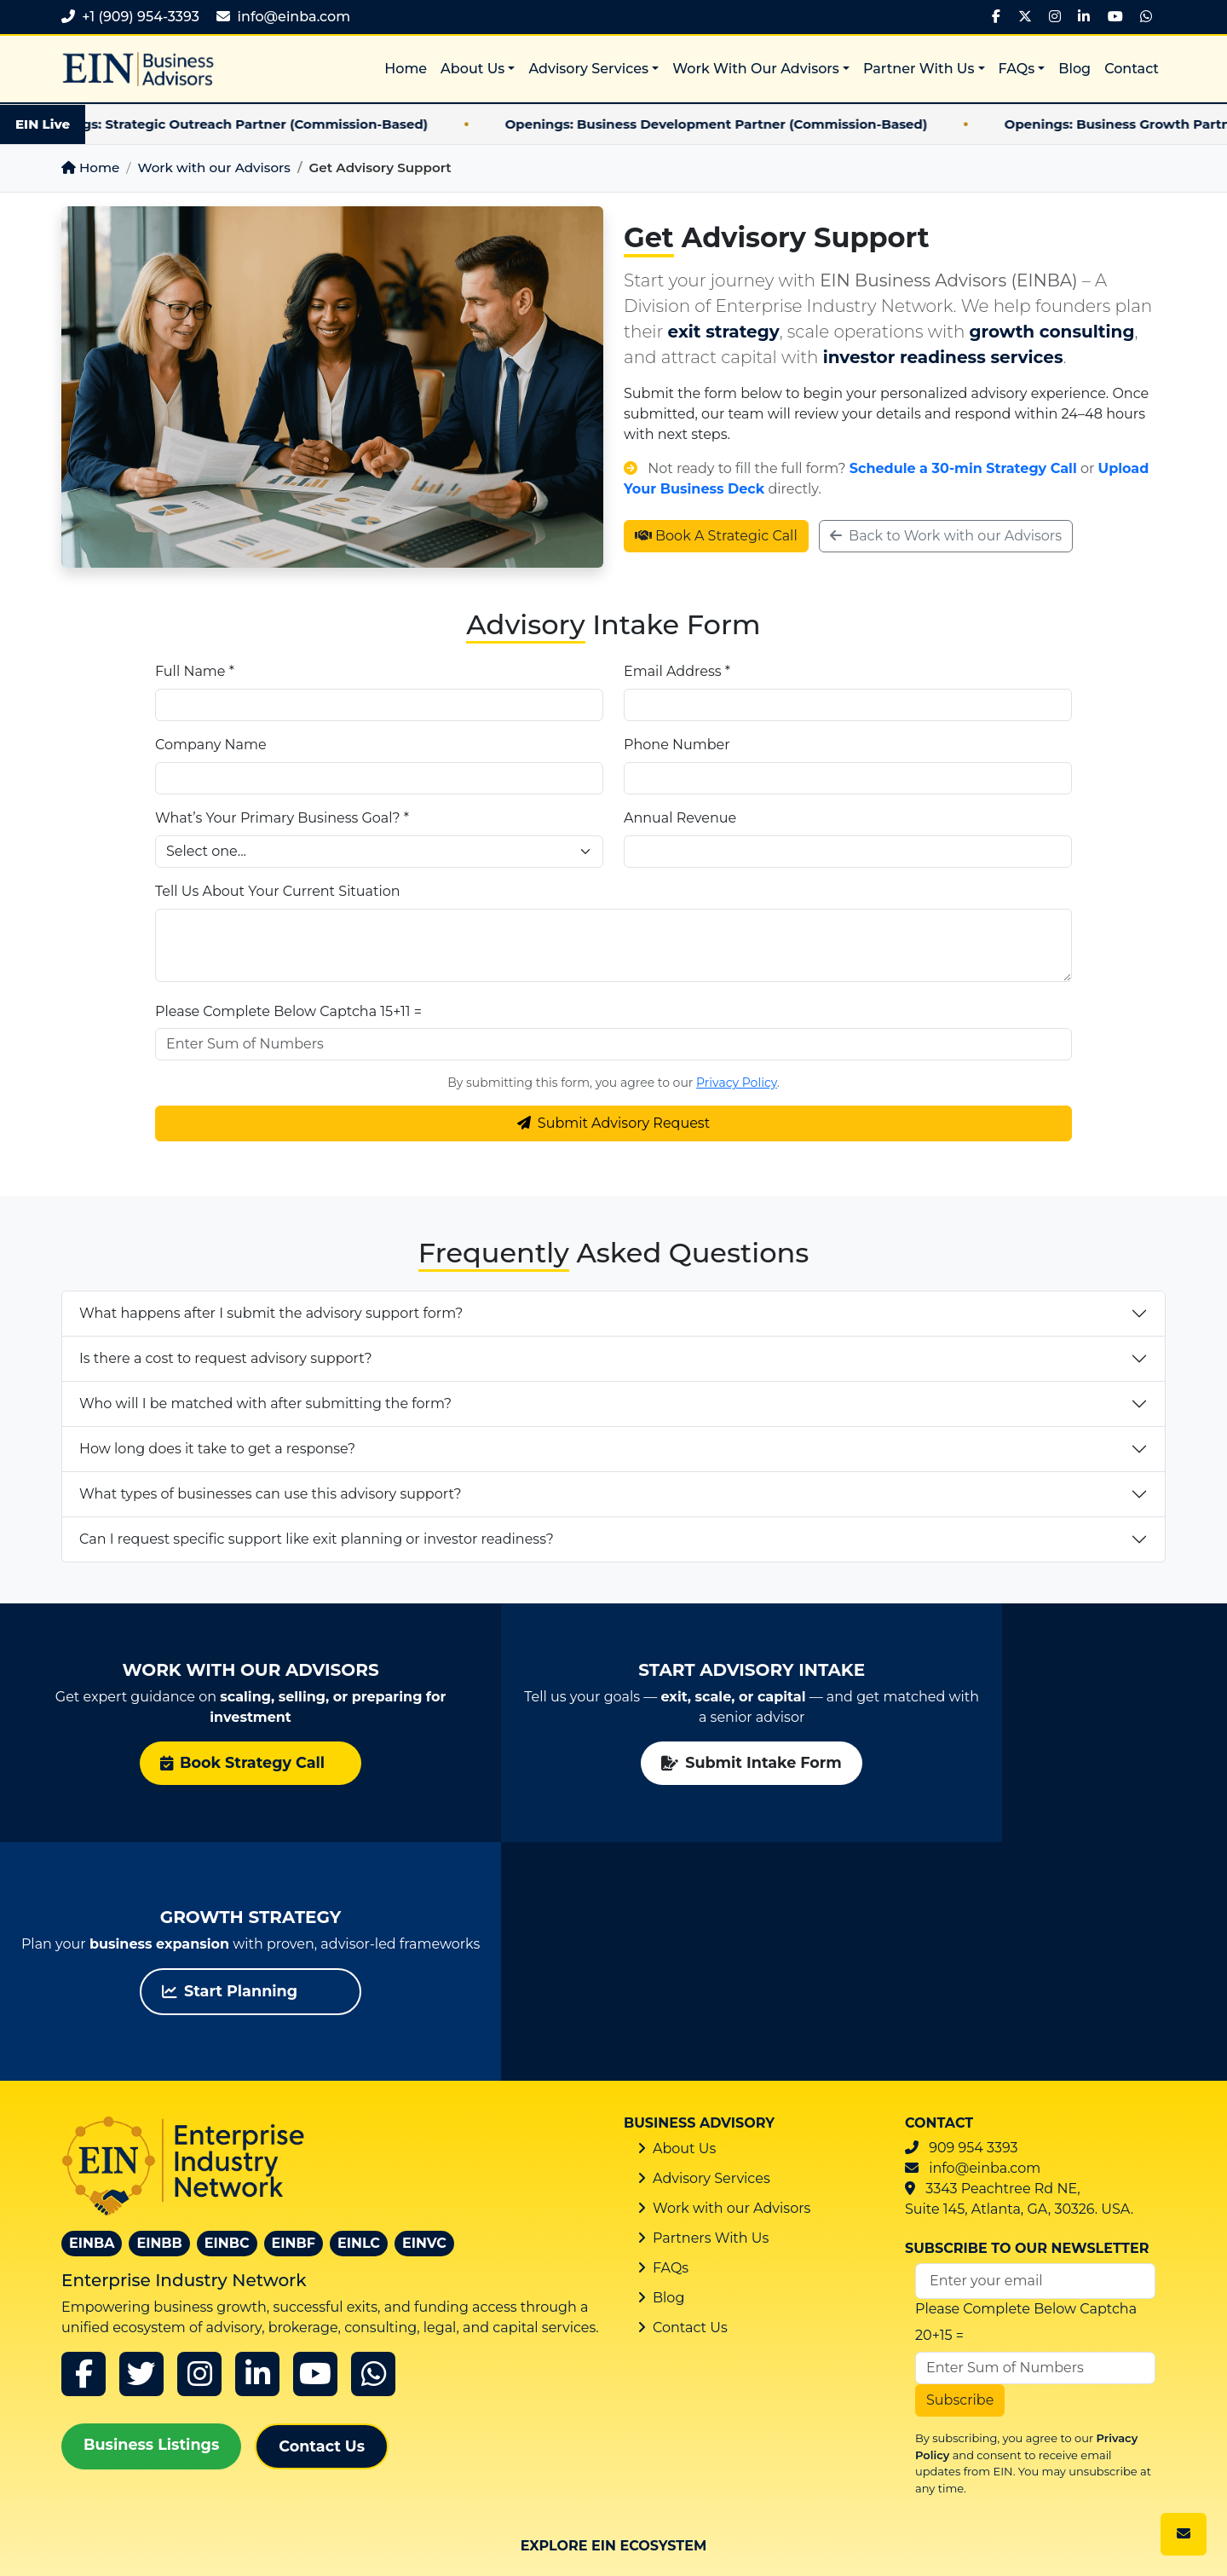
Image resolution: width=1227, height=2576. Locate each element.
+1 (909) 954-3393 (140, 17)
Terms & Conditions (1003, 2523)
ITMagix (88, 2547)
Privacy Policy (736, 1082)
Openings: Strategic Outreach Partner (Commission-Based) (252, 124)
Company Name (211, 744)
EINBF (293, 2004)
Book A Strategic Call (716, 536)
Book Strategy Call (196, 1762)
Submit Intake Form (613, 1762)
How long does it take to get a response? (217, 1449)
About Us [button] (472, 69)
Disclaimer (1129, 2523)
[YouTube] (1115, 17)
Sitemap (654, 2523)
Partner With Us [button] (919, 69)
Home (405, 69)
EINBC (227, 2004)
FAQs (670, 2029)
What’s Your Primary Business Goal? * (282, 818)
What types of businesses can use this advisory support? (270, 1494)
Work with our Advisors (213, 167)
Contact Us (322, 2207)
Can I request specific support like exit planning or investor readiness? (316, 1539)
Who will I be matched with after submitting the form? (265, 1403)
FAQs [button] (1017, 69)
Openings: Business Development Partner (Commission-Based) (738, 124)
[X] (1025, 17)
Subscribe (960, 2161)
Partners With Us (711, 1999)
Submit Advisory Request (613, 1123)
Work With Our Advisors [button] (755, 69)
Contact (1131, 69)
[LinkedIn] (1084, 17)
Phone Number (677, 744)
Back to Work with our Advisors (946, 536)
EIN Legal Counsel (994, 2353)
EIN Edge (804, 2431)
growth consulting (1052, 331)
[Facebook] (996, 17)
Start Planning (1001, 1762)
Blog (1074, 69)
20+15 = (939, 2096)
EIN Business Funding (804, 2363)
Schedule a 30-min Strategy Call (963, 468)
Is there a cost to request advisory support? (225, 1358)
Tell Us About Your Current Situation (277, 891)
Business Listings (151, 2206)
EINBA (91, 2004)
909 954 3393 (973, 1909)
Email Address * (677, 671)
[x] (141, 2135)
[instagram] (199, 2135)
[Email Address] (1035, 2042)
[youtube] (315, 2135)
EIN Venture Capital (422, 2431)
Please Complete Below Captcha (266, 1011)
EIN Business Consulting (613, 2363)
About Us (684, 1910)
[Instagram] (1055, 17)
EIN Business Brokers (423, 2363)
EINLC (358, 2004)
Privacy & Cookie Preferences (1068, 2552)
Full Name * (194, 671)
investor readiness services (943, 357)
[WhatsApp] (1146, 17)
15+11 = (401, 1011)
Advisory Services (711, 1940)
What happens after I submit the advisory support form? (271, 1313)
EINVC (424, 2004)
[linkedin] (257, 2135)
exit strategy (724, 331)
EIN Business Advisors (232, 2363)
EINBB (158, 2004)
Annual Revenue (680, 818)
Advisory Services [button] (588, 69)
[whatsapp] (373, 2135)
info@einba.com (294, 17)
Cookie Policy (868, 2523)
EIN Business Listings (614, 2441)
